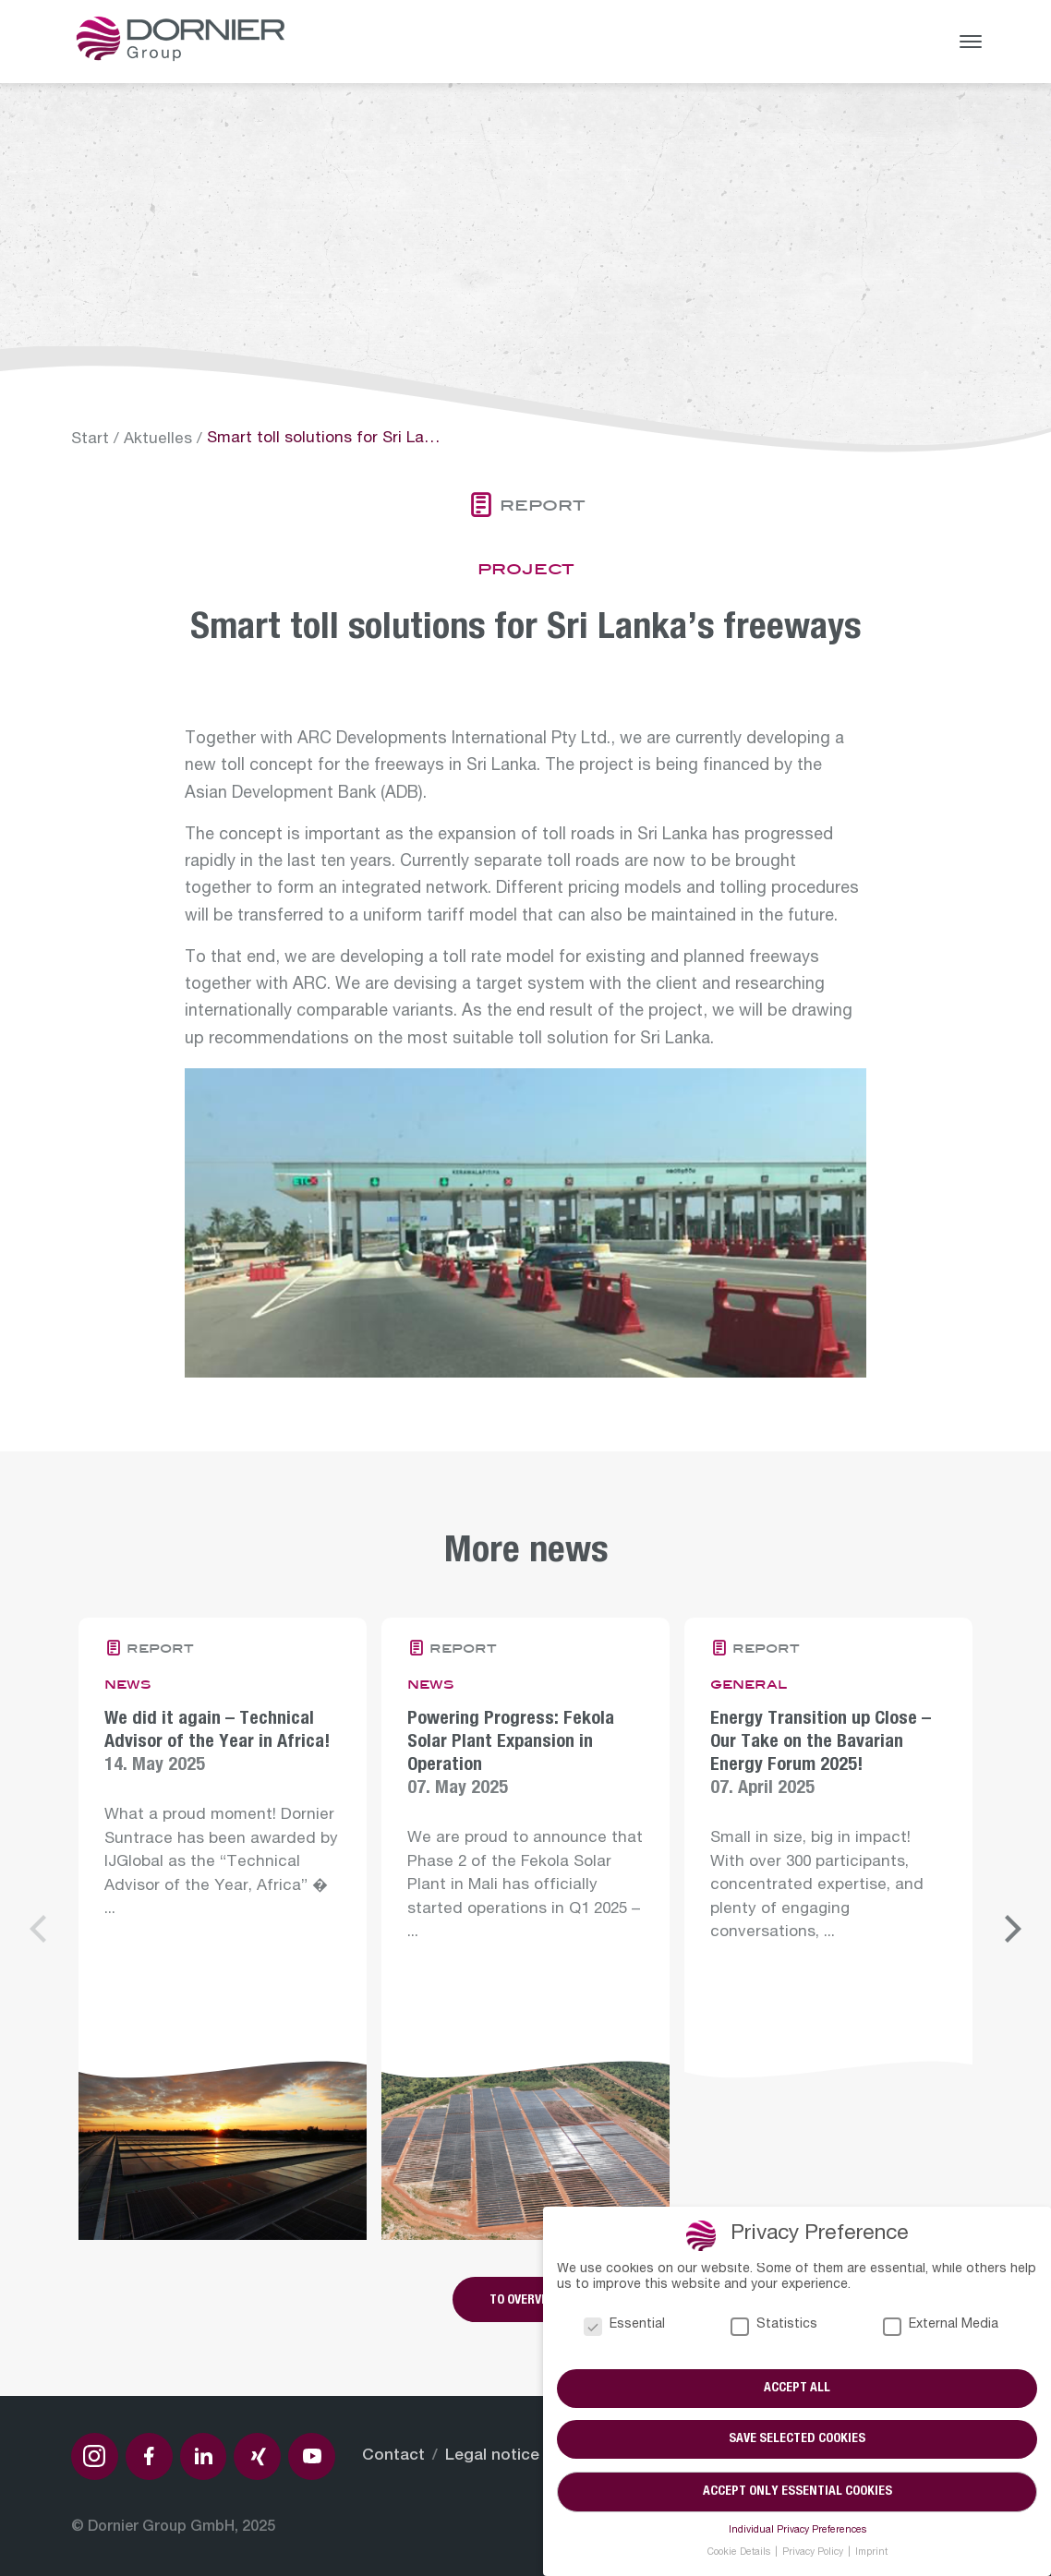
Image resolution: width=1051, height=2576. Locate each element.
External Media (940, 2326)
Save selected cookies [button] (797, 2440)
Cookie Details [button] (740, 2553)
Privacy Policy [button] (814, 2553)
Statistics (774, 2326)
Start (90, 440)
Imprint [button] (871, 2553)
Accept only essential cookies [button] (797, 2492)
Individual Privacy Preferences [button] (797, 2530)
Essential (624, 2326)
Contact (393, 2456)
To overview (525, 2300)
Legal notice (492, 2456)
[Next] (1010, 1929)
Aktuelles (158, 440)
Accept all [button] (797, 2388)
